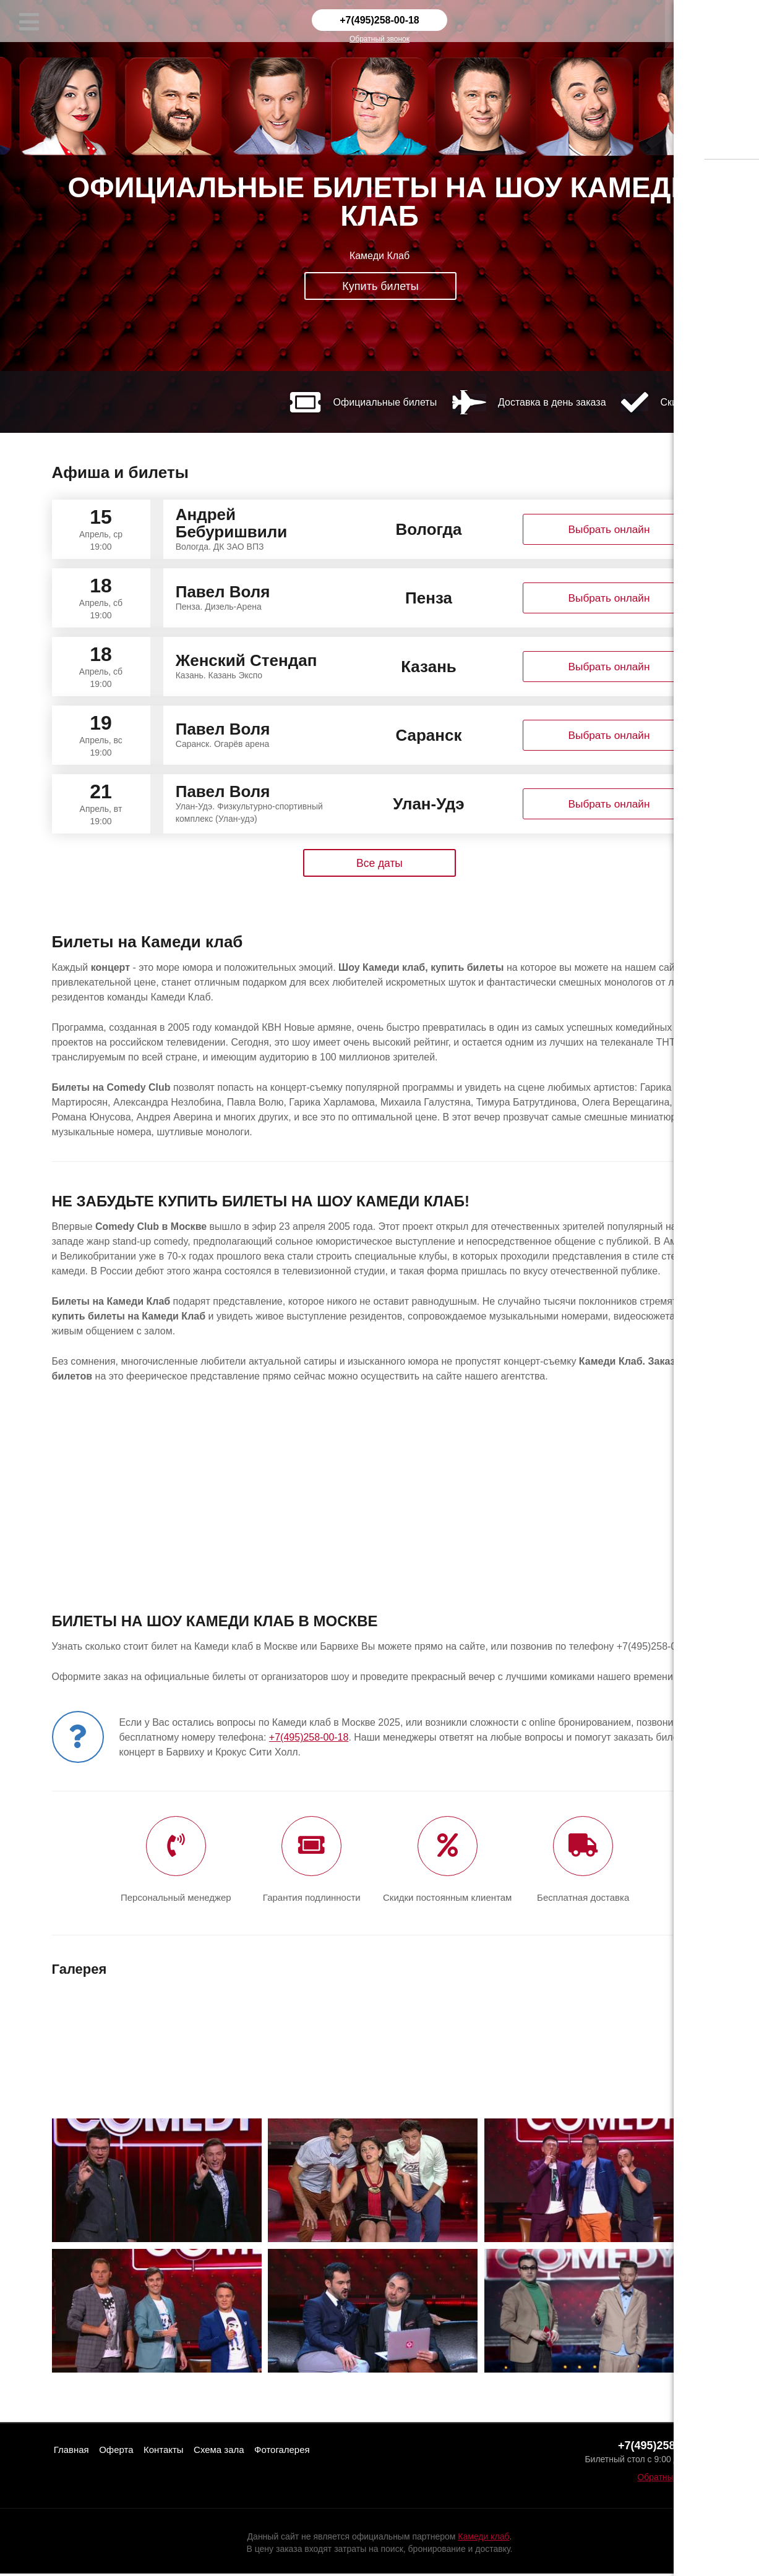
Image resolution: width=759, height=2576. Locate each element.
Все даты (379, 863)
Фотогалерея (305, 2451)
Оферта (123, 2451)
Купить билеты (381, 287)
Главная (74, 2451)
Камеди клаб (483, 2539)
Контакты (175, 2451)
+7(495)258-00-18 (379, 20)
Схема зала (236, 2451)
